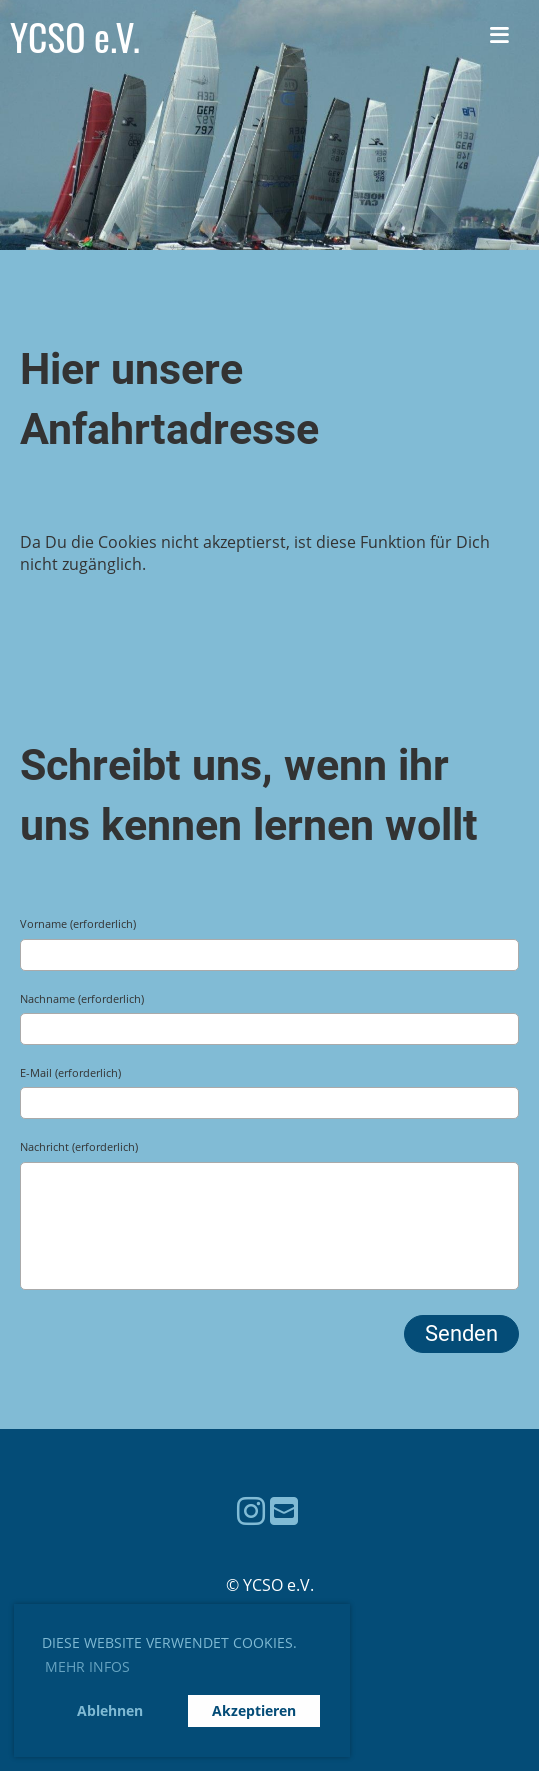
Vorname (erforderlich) (78, 923)
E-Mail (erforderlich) (70, 1072)
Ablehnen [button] (110, 1710)
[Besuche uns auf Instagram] (251, 1510)
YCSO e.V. (75, 36)
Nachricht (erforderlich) (79, 1146)
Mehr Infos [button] (87, 1666)
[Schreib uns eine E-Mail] (284, 1510)
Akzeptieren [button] (254, 1710)
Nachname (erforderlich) (82, 998)
